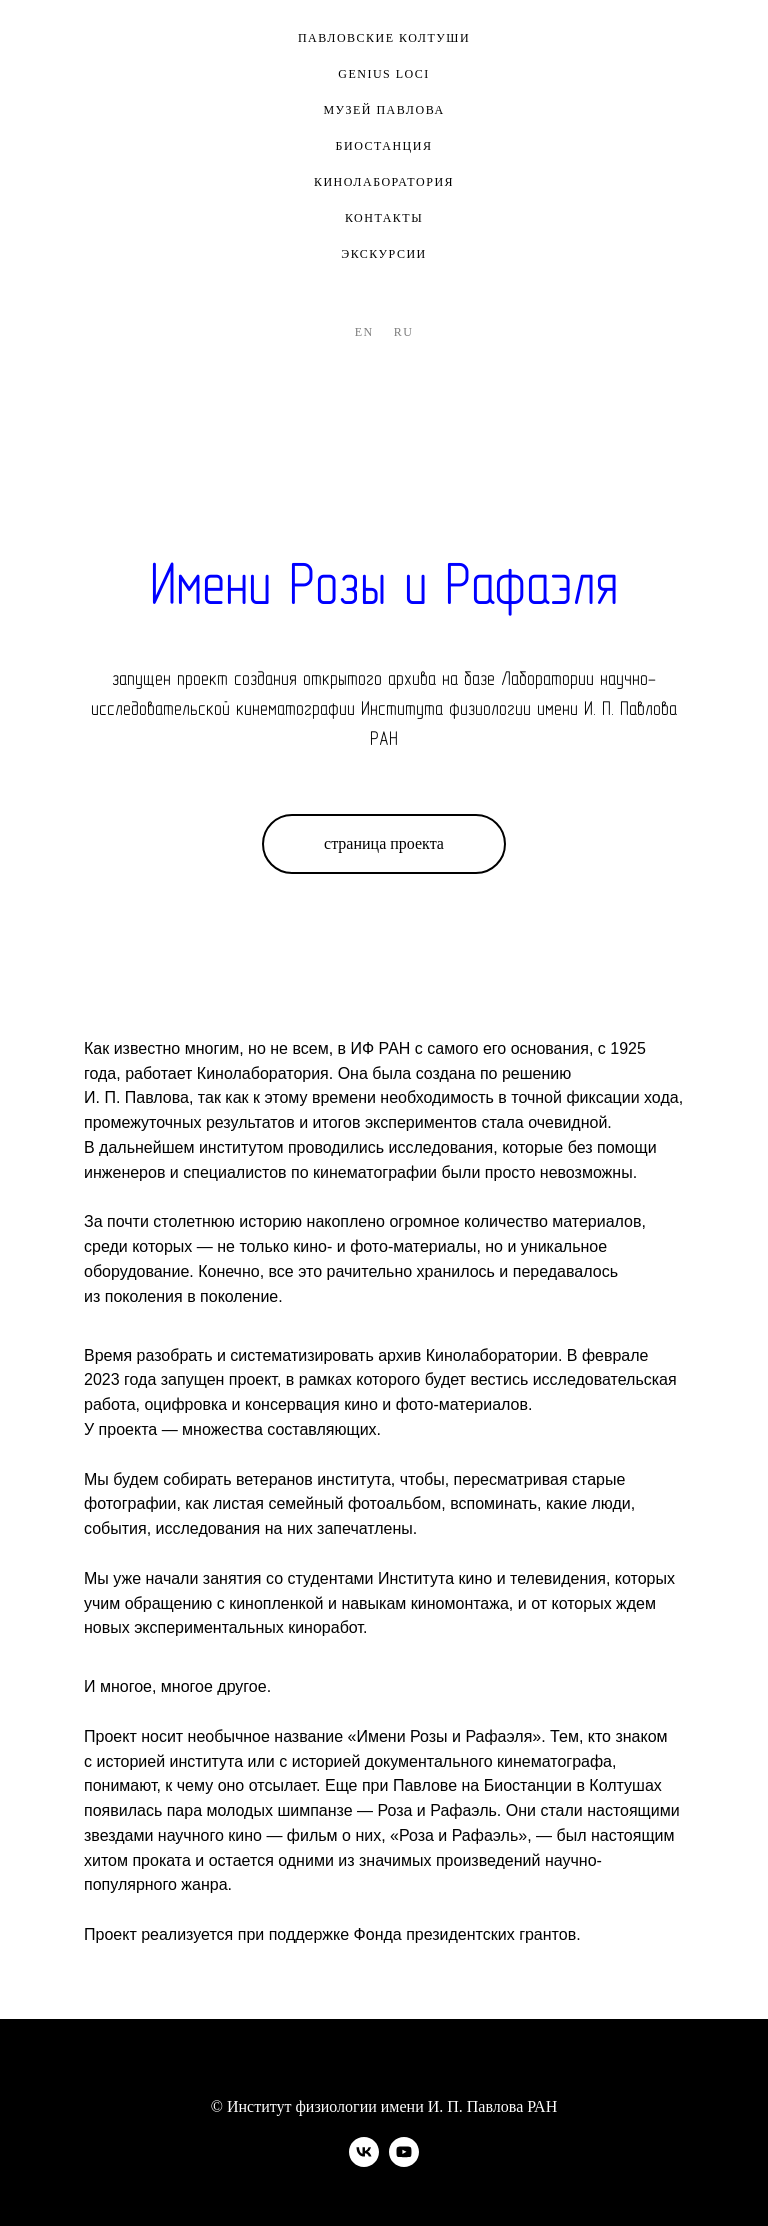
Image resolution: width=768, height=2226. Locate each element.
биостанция (384, 146)
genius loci (384, 74)
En (364, 332)
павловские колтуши (384, 38)
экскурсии (384, 254)
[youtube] (404, 2161)
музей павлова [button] (383, 110)
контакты (384, 218)
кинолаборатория (384, 182)
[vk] (364, 2161)
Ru (404, 332)
